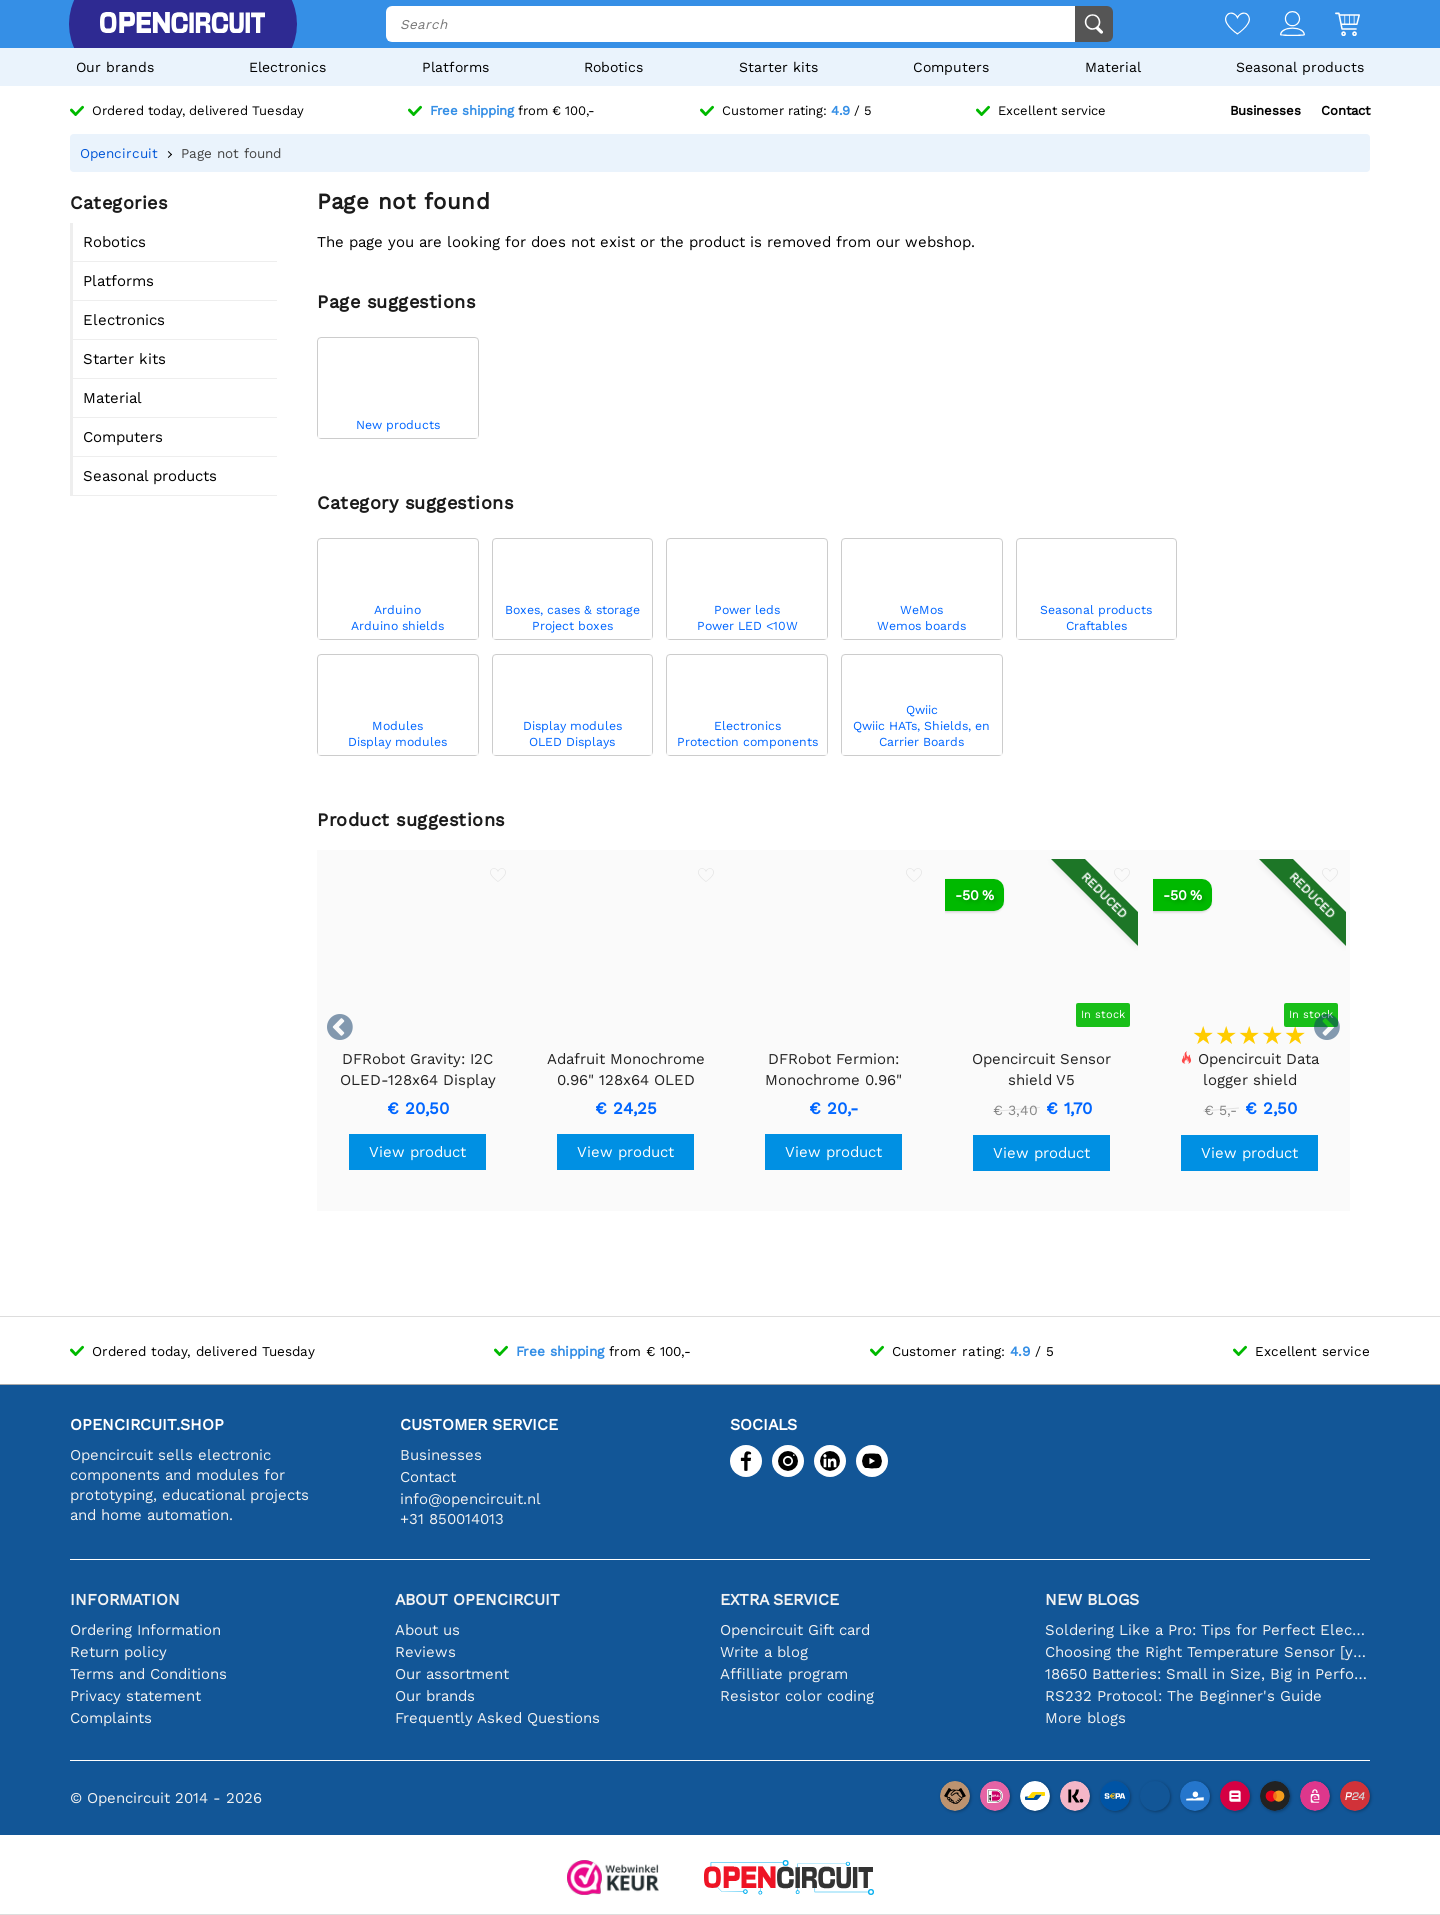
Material (1113, 67)
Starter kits (778, 67)
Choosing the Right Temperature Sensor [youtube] (1207, 1652)
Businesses (1265, 110)
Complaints (111, 1718)
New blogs (1092, 1599)
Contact (1345, 110)
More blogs (1085, 1718)
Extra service (779, 1599)
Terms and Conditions (148, 1674)
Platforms (455, 67)
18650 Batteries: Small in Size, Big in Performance (1207, 1674)
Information (125, 1599)
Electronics (287, 67)
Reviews (425, 1652)
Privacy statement (135, 1696)
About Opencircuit (477, 1599)
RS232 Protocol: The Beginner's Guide (1183, 1696)
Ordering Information (145, 1630)
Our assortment (452, 1674)
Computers (951, 67)
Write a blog (764, 1652)
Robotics (613, 67)
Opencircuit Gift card (795, 1630)
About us (427, 1630)
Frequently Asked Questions (497, 1718)
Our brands (115, 67)
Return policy (118, 1652)
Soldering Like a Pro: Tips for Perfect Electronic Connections (1207, 1630)
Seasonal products (1300, 67)
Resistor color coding (797, 1696)
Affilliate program (784, 1674)
